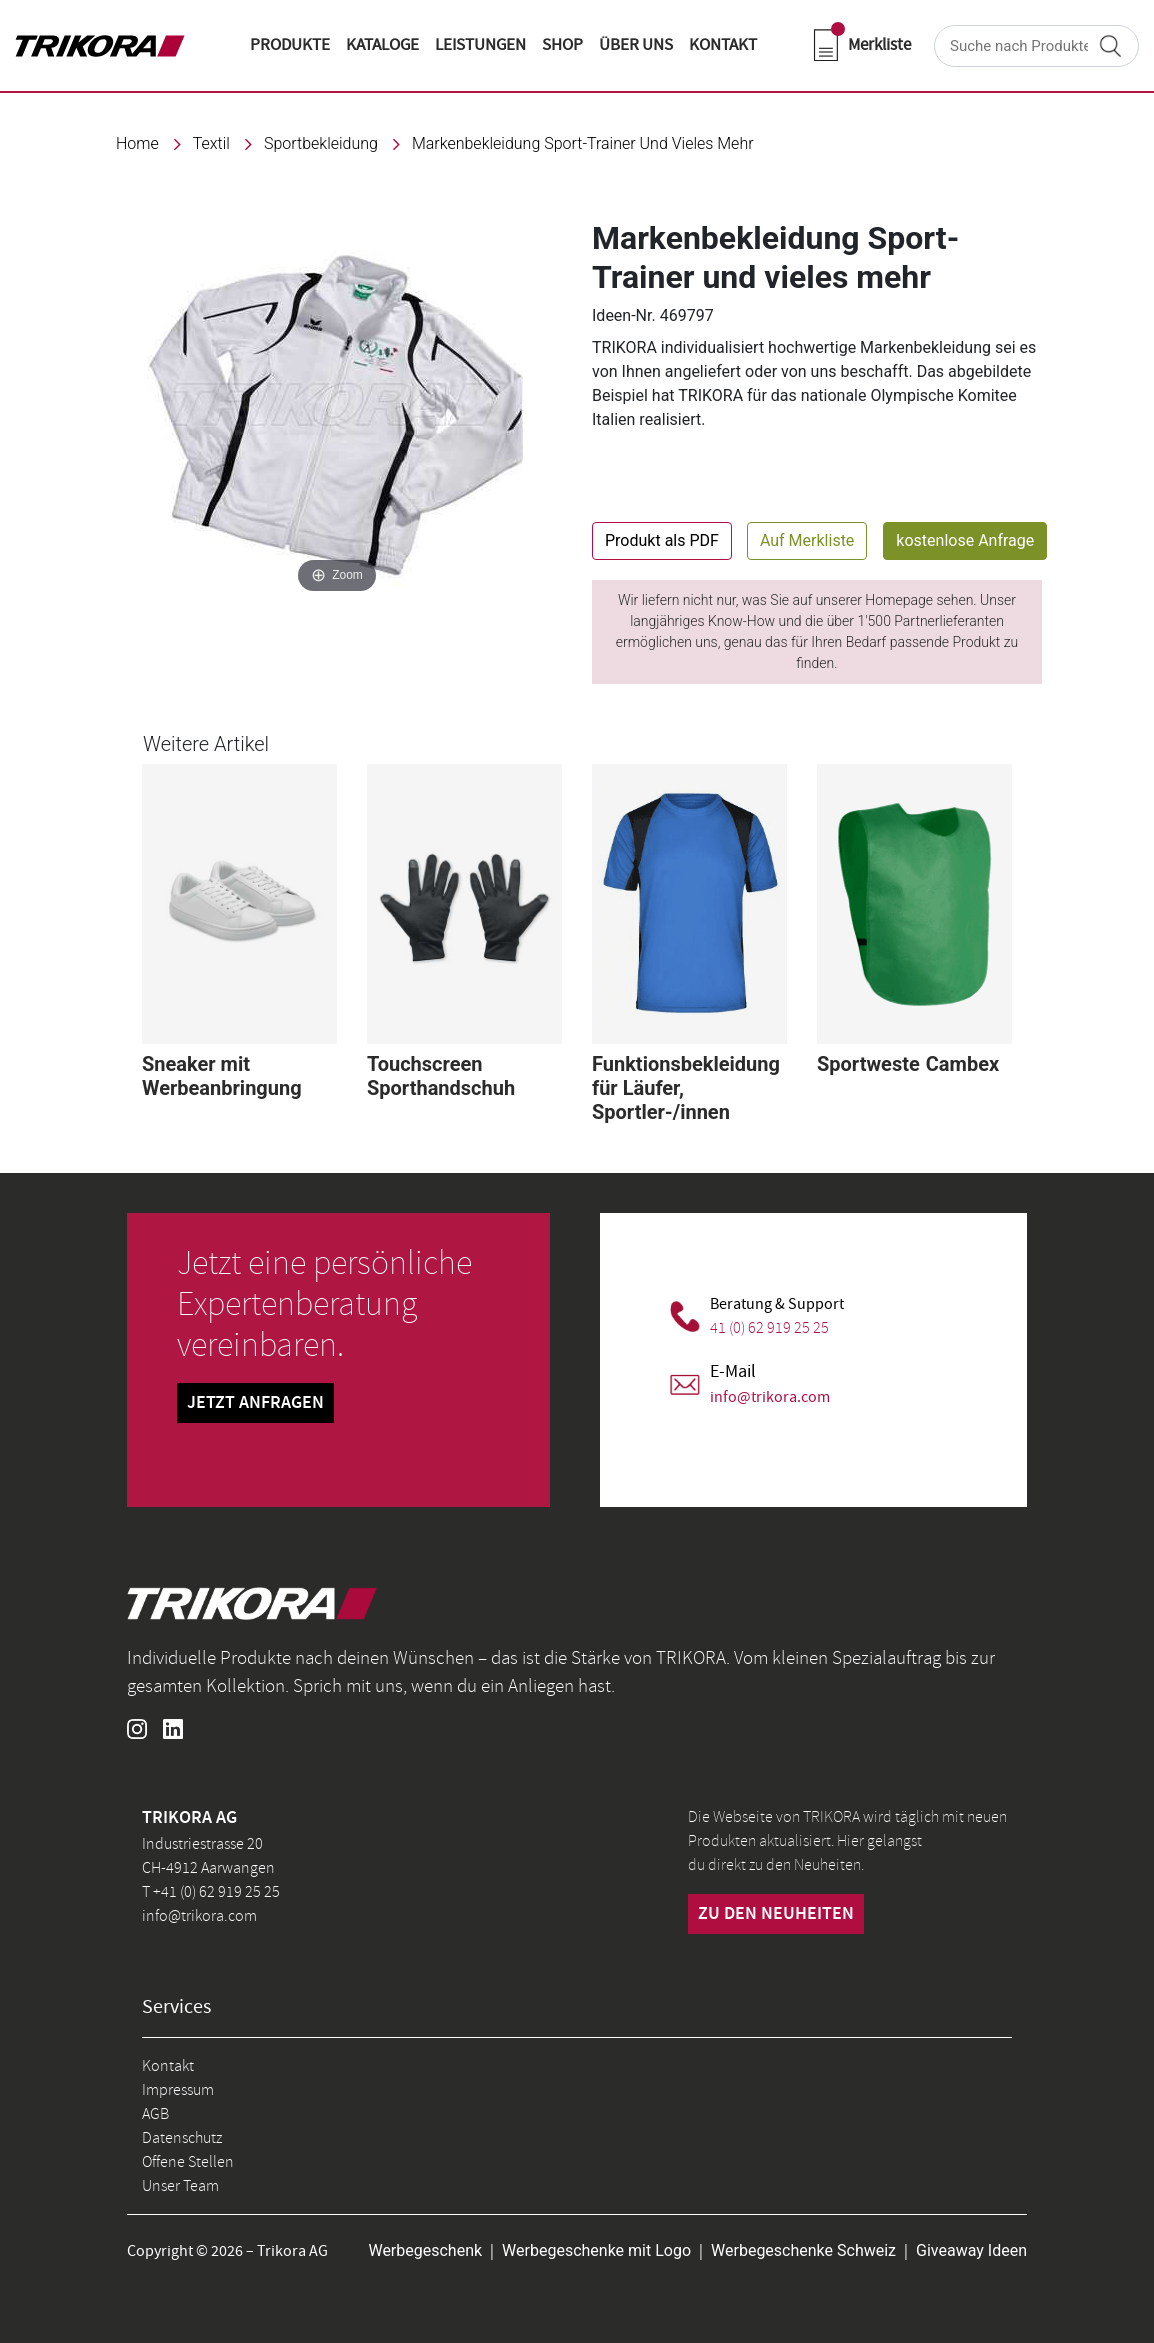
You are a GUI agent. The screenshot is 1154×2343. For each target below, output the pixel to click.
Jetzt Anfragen (255, 1403)
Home (137, 143)
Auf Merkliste (807, 540)
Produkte (290, 45)
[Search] (1036, 46)
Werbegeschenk (425, 2250)
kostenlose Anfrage (965, 540)
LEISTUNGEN (480, 45)
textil (211, 143)
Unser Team (180, 2186)
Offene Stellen (188, 2162)
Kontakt (168, 2066)
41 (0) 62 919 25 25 (769, 1328)
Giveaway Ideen (971, 2250)
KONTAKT (723, 45)
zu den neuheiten (776, 1914)
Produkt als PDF (662, 540)
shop (562, 45)
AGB (155, 2114)
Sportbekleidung (321, 143)
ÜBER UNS (636, 45)
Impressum (178, 2090)
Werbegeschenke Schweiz (803, 2250)
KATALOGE (382, 45)
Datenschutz (182, 2138)
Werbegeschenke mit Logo (596, 2250)
